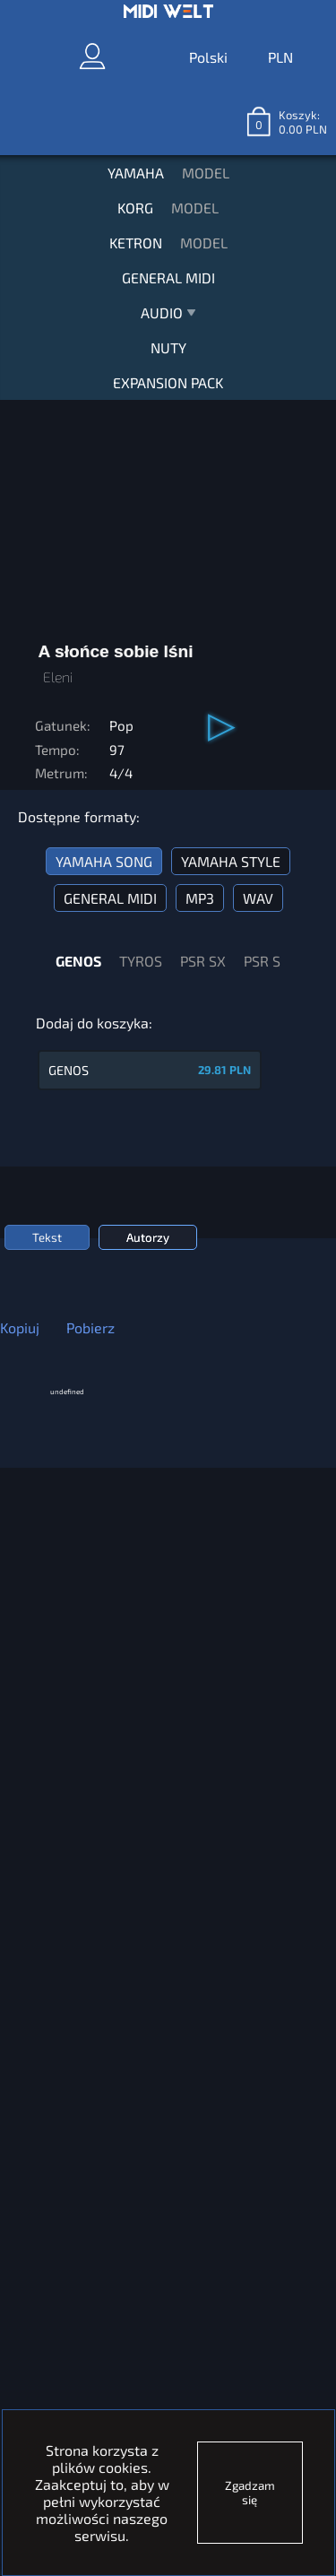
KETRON (135, 242)
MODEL (205, 172)
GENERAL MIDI (168, 277)
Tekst (47, 1237)
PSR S (262, 960)
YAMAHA (136, 172)
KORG (135, 207)
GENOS (78, 960)
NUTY (168, 347)
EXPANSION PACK (168, 382)
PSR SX (203, 960)
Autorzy (147, 1237)
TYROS (140, 960)
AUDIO (168, 317)
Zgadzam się (250, 2492)
